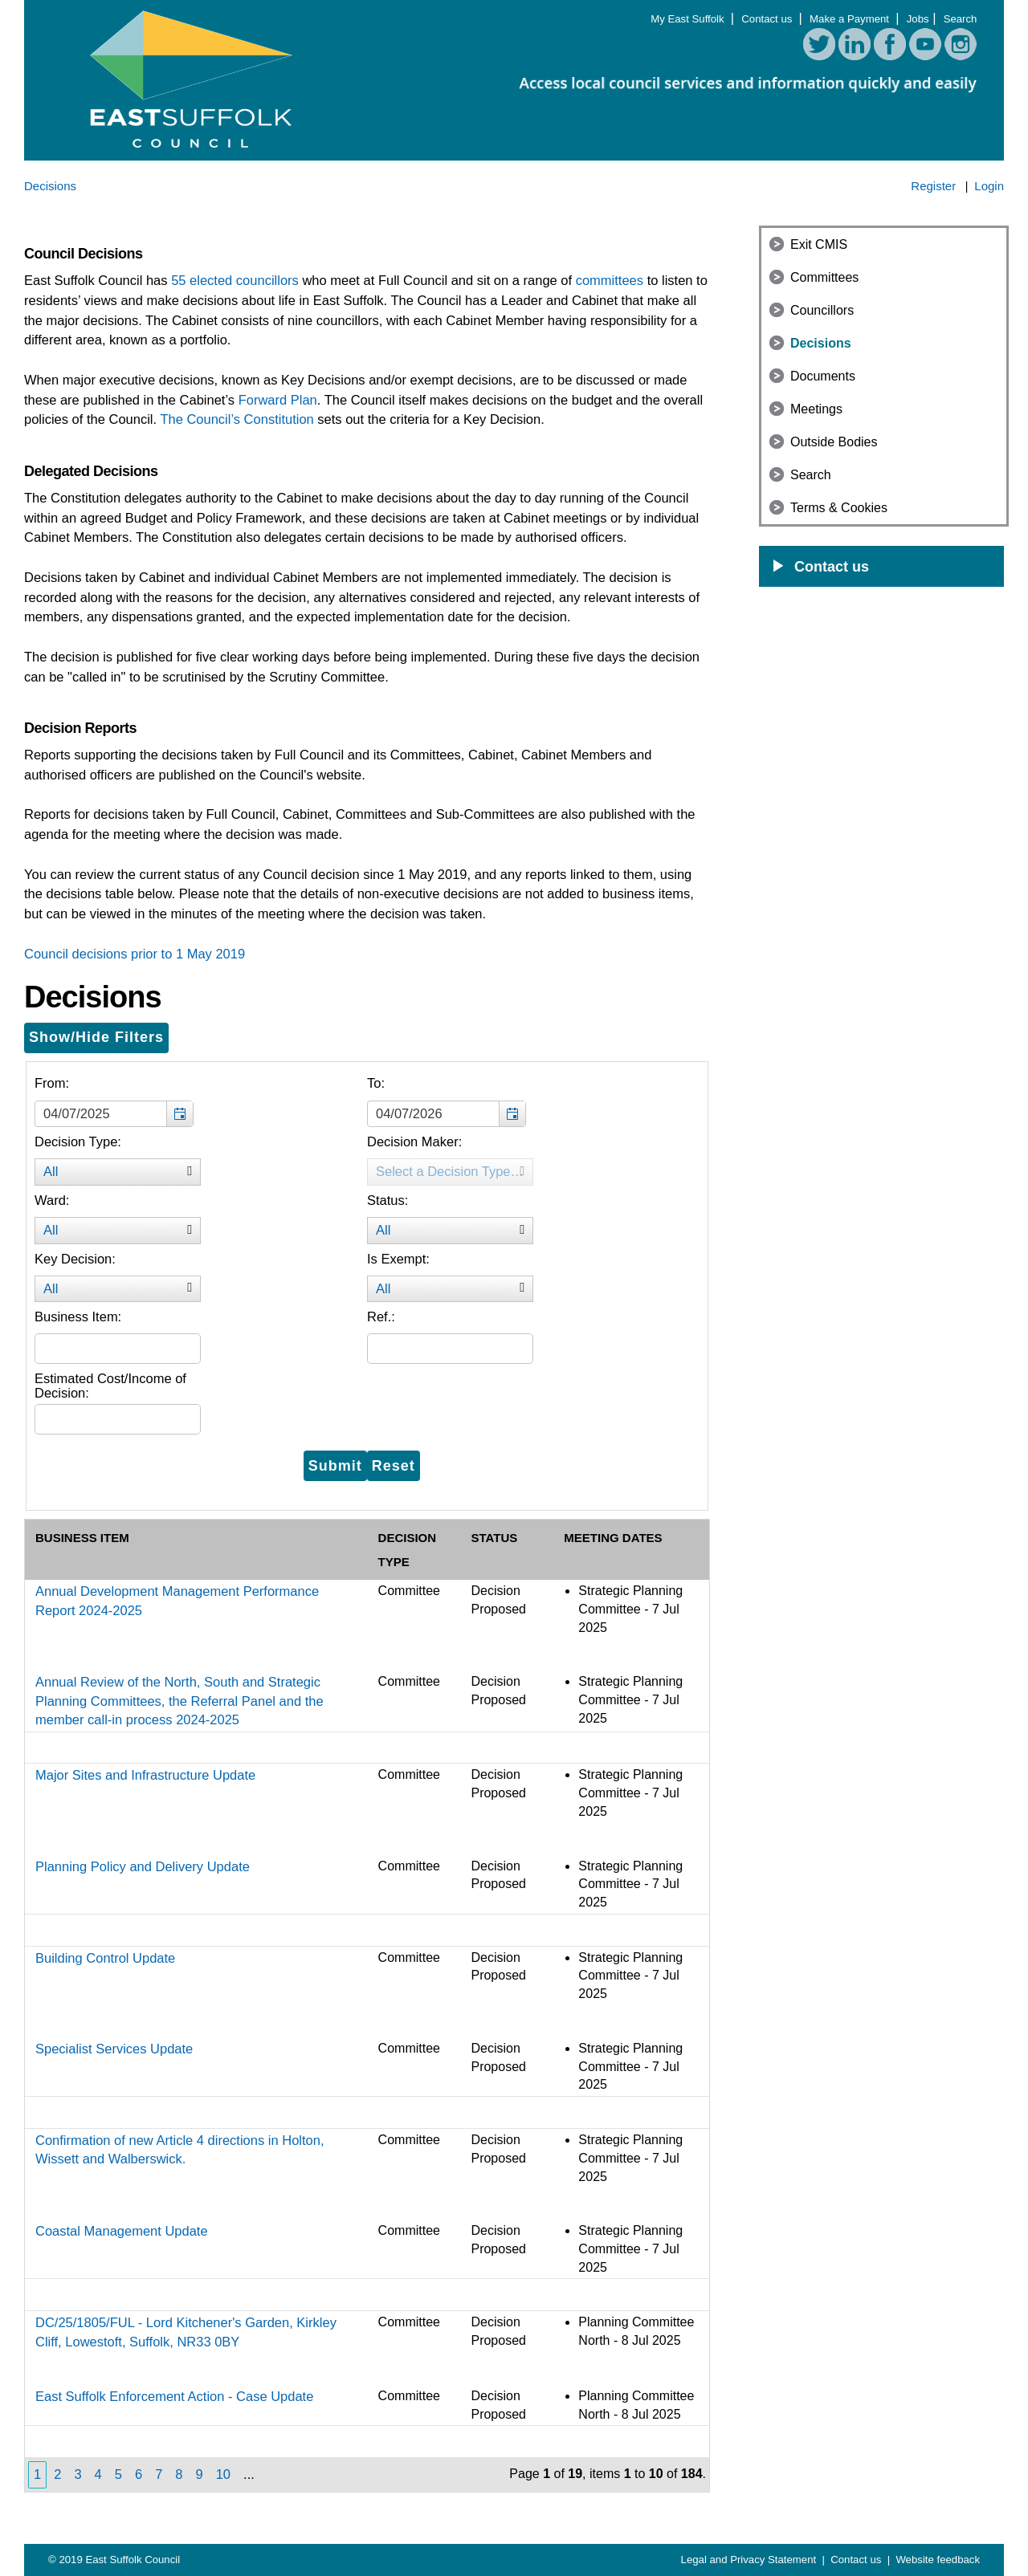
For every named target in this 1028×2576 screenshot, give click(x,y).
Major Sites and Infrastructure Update (145, 1775)
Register (933, 186)
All (121, 1172)
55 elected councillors (235, 280)
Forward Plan (278, 400)
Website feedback (937, 2560)
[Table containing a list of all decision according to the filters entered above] (367, 2005)
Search (960, 19)
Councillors (822, 310)
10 (223, 2474)
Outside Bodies (834, 442)
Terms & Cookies (838, 508)
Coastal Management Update (121, 2231)
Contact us (768, 19)
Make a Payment (851, 19)
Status (494, 1537)
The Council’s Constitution (236, 419)
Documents (822, 376)
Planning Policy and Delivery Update (142, 1866)
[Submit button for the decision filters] (335, 1466)
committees (609, 280)
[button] (179, 1114)
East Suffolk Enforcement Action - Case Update (174, 2396)
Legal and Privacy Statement (750, 2560)
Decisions (820, 343)
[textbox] (114, 1114)
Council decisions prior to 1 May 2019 (134, 953)
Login (989, 186)
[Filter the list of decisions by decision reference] (450, 1348)
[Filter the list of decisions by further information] (118, 1419)
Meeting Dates (613, 1537)
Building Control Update (105, 1958)
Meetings (816, 409)
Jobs (918, 19)
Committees (824, 277)
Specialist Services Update (114, 2048)
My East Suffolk (689, 19)
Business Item (82, 1537)
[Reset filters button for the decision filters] (393, 1466)
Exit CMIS (818, 244)
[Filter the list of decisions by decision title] (118, 1348)
